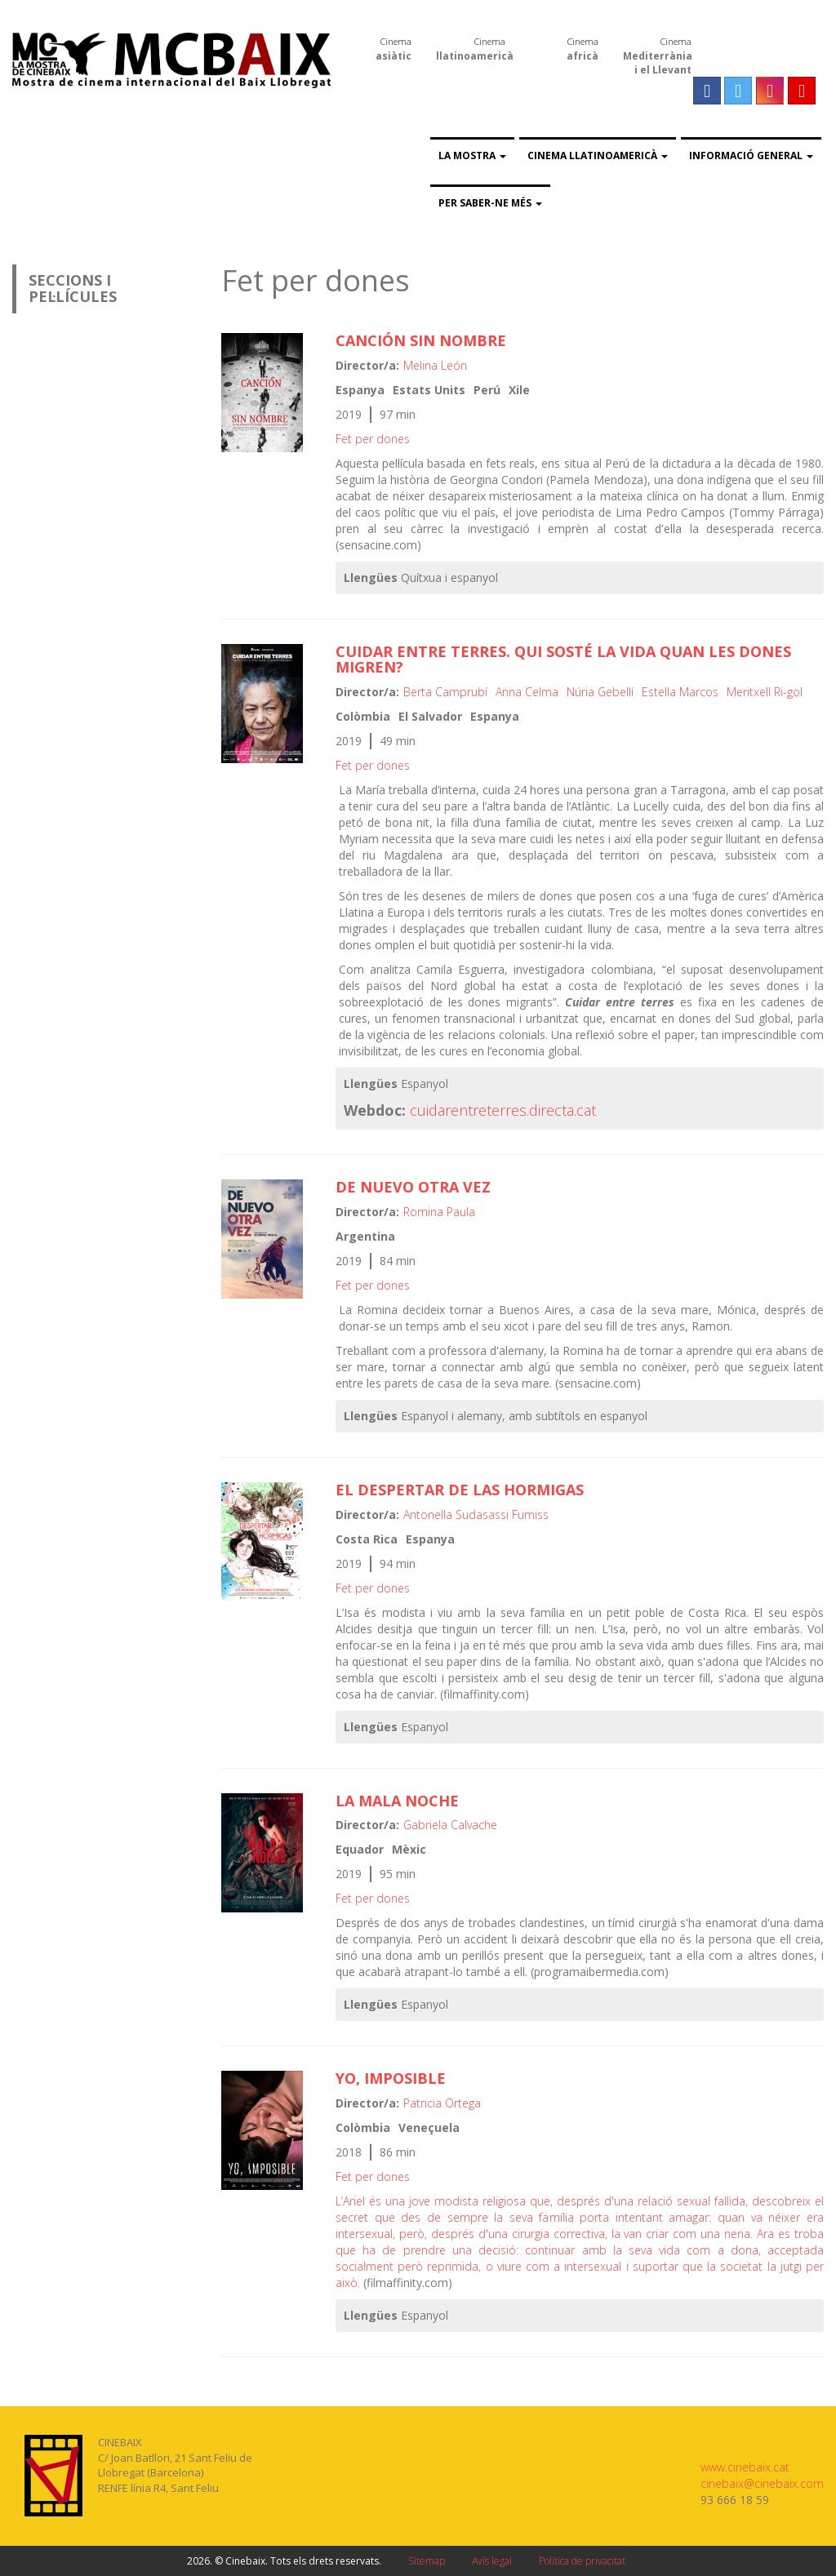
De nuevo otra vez (413, 1187)
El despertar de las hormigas (460, 1489)
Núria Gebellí (600, 692)
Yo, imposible (391, 2078)
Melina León (435, 365)
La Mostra (472, 155)
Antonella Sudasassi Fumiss (476, 1514)
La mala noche (397, 1800)
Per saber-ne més (490, 203)
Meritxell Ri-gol (765, 692)
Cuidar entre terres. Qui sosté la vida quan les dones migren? (563, 659)
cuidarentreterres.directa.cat (503, 1110)
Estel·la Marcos (680, 692)
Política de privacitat (582, 2561)
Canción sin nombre (421, 340)
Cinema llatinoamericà (597, 155)
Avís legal (492, 2561)
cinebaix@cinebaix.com (762, 2483)
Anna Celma (527, 692)
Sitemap (426, 2561)
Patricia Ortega (442, 2103)
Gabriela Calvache (450, 1824)
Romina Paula (439, 1211)
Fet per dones (373, 438)
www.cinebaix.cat (744, 2467)
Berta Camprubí (445, 692)
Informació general (751, 155)
